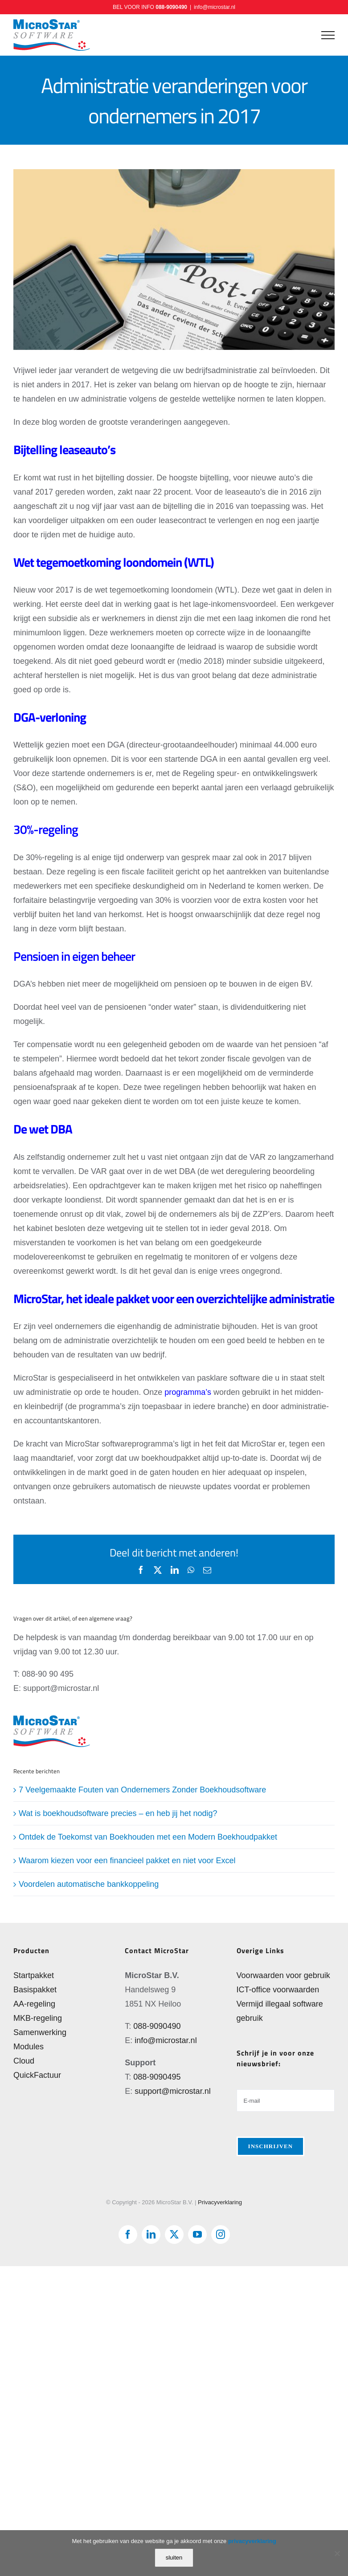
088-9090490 (171, 7)
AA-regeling (34, 2003)
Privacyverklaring (220, 2202)
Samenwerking (39, 2032)
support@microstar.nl (172, 2091)
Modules (28, 2046)
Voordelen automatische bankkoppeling (89, 1884)
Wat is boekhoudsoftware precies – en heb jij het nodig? (118, 1813)
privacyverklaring (252, 2541)
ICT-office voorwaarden (278, 1989)
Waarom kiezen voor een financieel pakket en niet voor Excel (127, 1860)
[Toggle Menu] (328, 35)
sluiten (174, 2557)
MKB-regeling (37, 2018)
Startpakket (33, 1975)
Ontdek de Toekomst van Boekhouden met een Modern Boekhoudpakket (148, 1836)
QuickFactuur (37, 2075)
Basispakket (35, 1989)
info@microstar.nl (214, 7)
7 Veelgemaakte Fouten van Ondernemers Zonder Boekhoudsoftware (142, 1789)
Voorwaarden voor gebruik (283, 1975)
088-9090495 (156, 2076)
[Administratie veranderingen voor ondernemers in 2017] (174, 259)
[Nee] (336, 2553)
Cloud (23, 2060)
